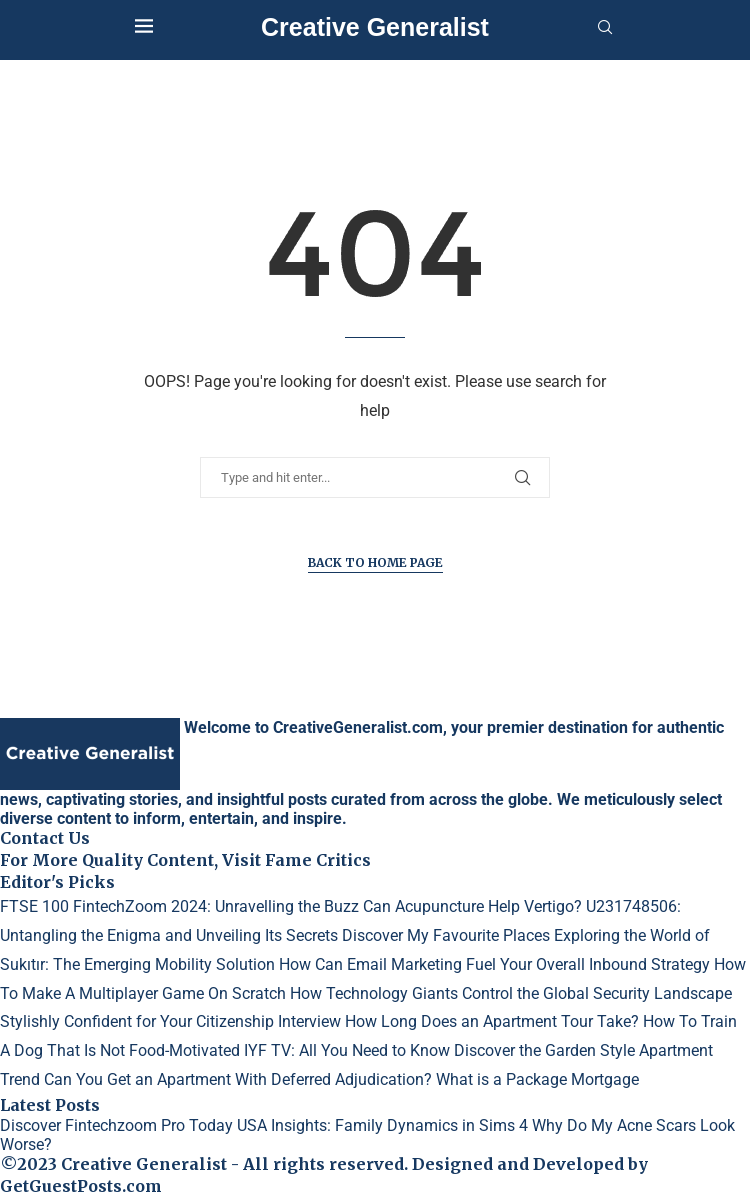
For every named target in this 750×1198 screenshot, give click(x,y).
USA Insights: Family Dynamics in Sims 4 (382, 1125)
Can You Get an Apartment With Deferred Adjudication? (238, 1079)
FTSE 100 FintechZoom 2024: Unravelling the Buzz (179, 906)
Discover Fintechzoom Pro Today (116, 1125)
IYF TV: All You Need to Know (347, 1050)
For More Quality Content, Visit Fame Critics (185, 860)
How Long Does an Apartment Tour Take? (492, 1021)
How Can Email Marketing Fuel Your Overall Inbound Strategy (494, 964)
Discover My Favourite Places (446, 935)
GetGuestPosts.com (81, 1186)
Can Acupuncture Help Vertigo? (472, 906)
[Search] (605, 28)
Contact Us (45, 838)
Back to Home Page (375, 562)
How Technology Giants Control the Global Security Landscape (511, 993)
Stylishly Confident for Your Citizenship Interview (170, 1021)
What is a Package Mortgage (537, 1079)
